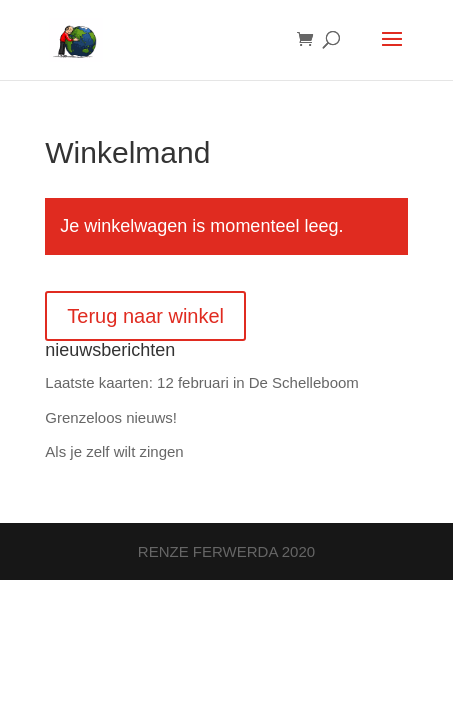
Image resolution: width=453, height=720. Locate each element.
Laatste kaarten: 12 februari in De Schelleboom (202, 382)
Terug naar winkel (145, 316)
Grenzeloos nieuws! (111, 417)
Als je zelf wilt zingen (114, 451)
